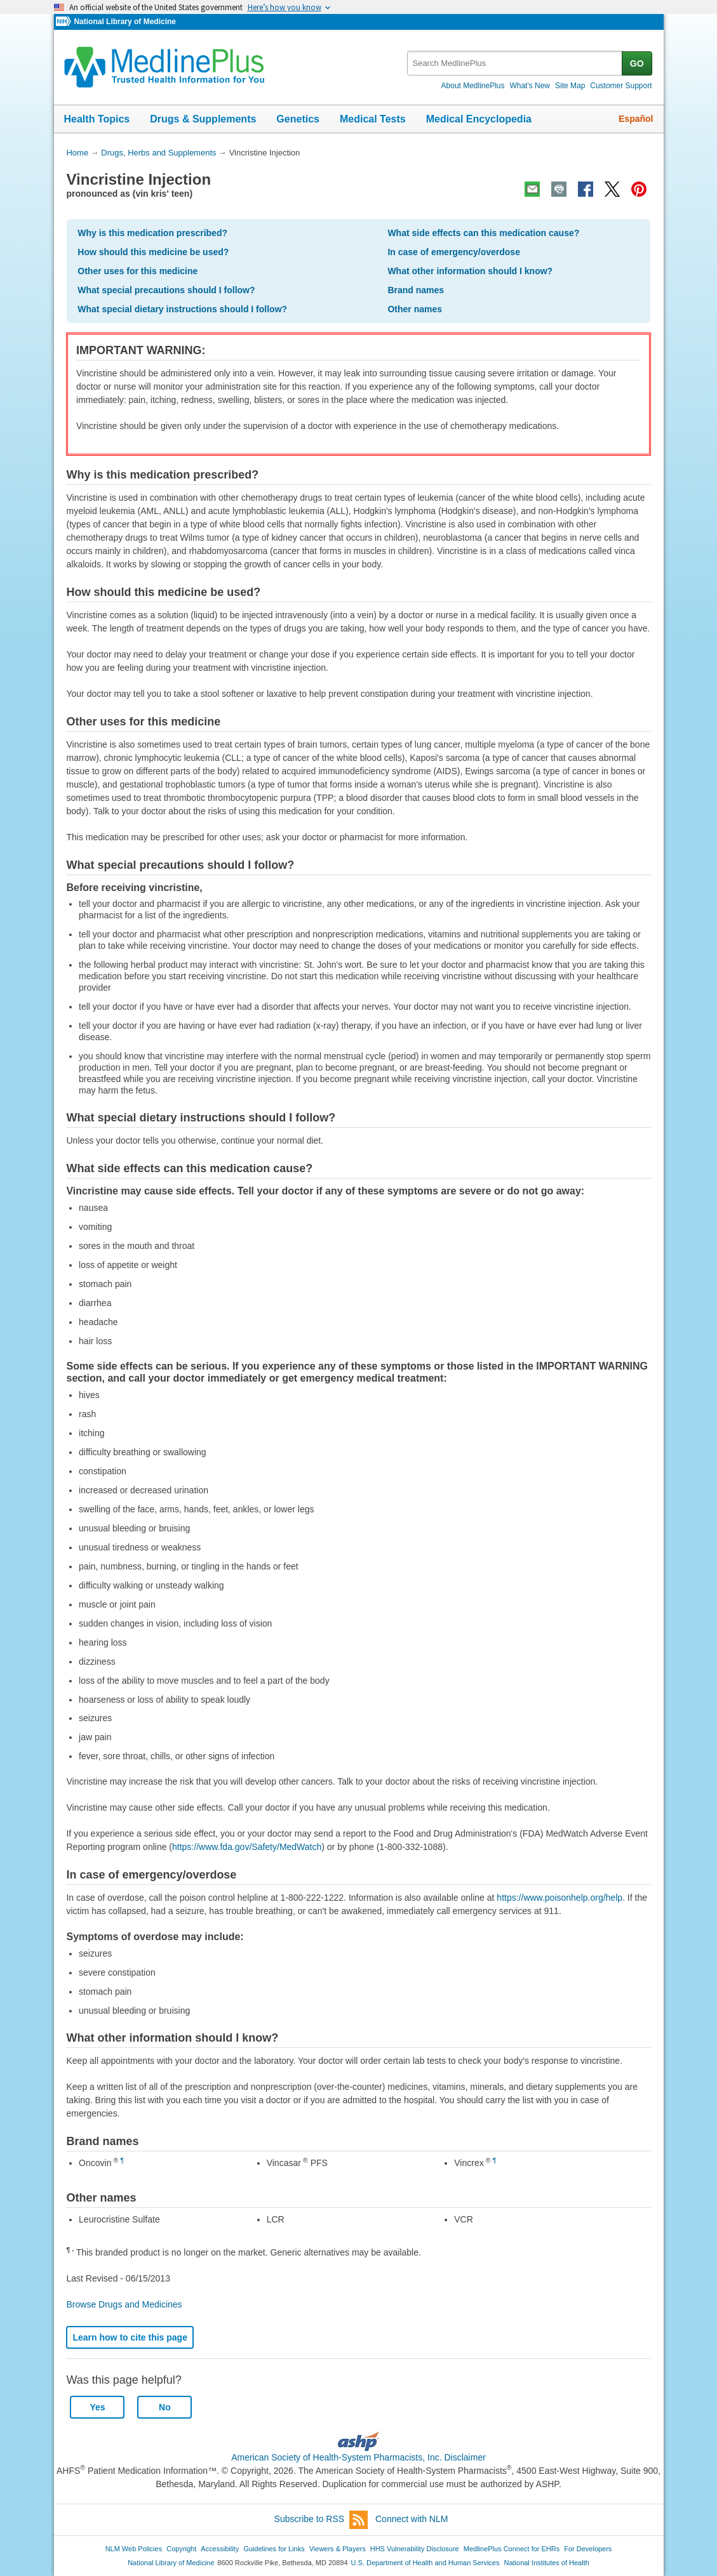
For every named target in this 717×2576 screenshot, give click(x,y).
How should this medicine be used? (153, 252)
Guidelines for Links (273, 2549)
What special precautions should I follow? (166, 290)
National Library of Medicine (124, 21)
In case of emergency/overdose (453, 252)
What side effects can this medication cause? (483, 233)
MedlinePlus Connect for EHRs (512, 2549)
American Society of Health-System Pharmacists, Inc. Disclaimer (358, 2457)
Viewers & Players (337, 2549)
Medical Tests (373, 119)
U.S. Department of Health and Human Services (425, 2562)
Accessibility (220, 2549)
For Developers (588, 2549)
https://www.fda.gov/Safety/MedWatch (246, 1847)
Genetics (297, 119)
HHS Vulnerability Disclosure (414, 2549)
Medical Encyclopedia (479, 119)
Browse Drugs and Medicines (124, 2304)
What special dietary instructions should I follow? (182, 309)
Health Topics (97, 119)
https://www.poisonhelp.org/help (559, 1897)
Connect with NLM (411, 2519)
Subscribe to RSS (321, 2520)
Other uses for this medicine (137, 271)
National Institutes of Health (546, 2562)
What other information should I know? (470, 271)
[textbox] (515, 63)
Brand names (415, 290)
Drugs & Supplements (203, 119)
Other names (414, 309)
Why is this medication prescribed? (152, 233)
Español (636, 119)
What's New (529, 85)
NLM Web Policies (134, 2549)
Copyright (181, 2549)
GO (637, 63)
